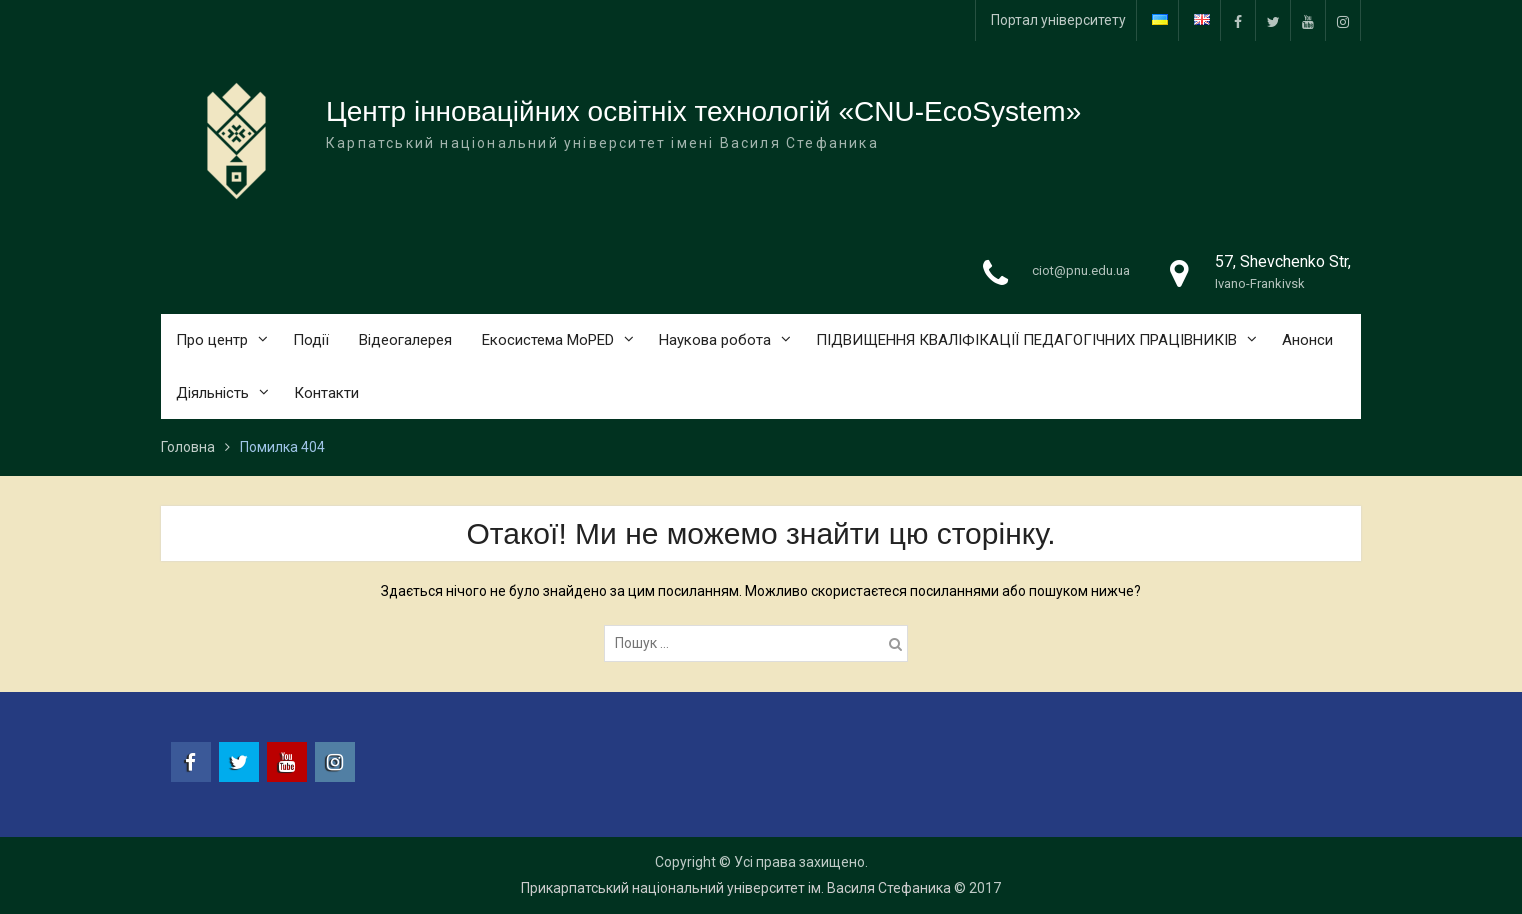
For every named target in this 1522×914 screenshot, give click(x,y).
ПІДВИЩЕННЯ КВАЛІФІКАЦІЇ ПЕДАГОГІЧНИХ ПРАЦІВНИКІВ (1026, 340)
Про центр (212, 340)
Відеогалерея (405, 340)
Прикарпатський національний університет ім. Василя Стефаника (736, 888)
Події (311, 340)
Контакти (326, 393)
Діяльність (212, 393)
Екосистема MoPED (548, 340)
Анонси (1307, 340)
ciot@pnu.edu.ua (1081, 270)
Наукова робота (715, 340)
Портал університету (1058, 20)
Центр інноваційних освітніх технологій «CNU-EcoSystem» (703, 111)
